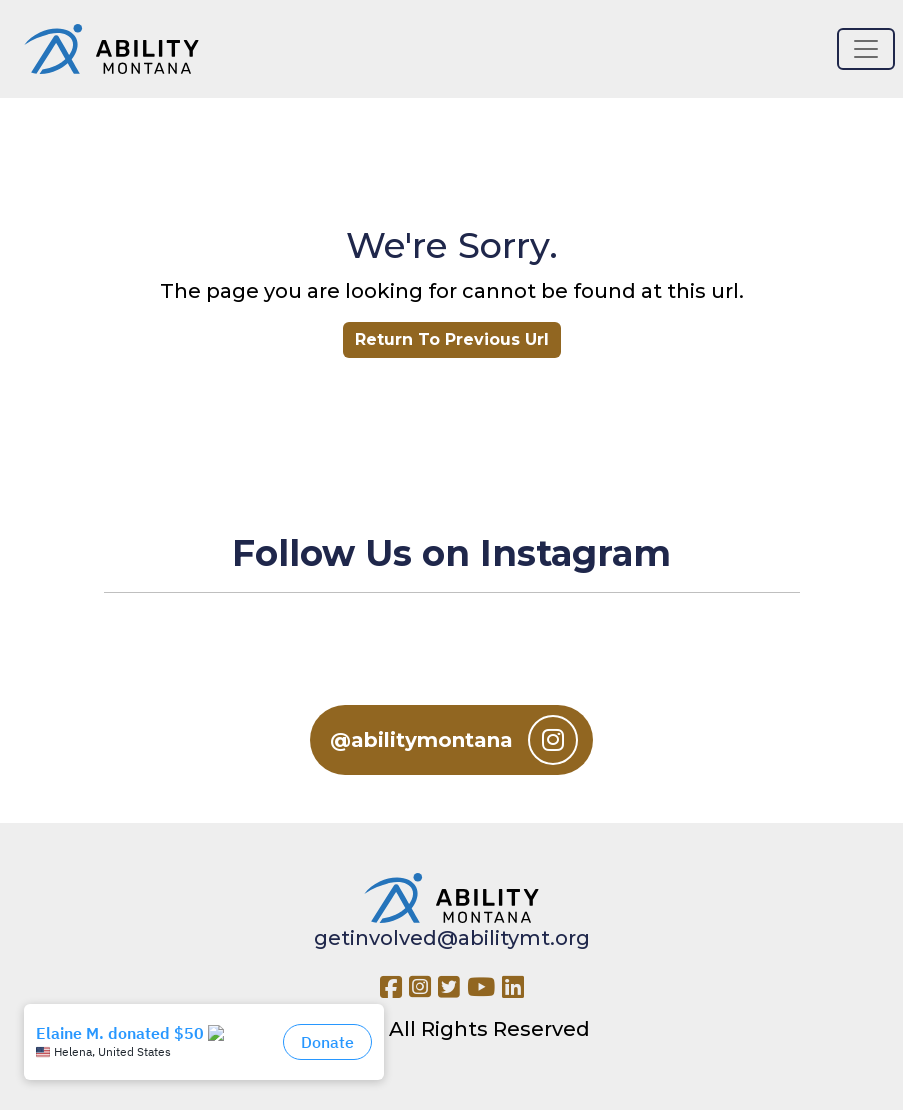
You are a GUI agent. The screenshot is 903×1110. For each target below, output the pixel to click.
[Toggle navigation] (866, 49)
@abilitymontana (454, 740)
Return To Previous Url (452, 339)
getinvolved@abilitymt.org (452, 938)
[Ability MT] (111, 49)
